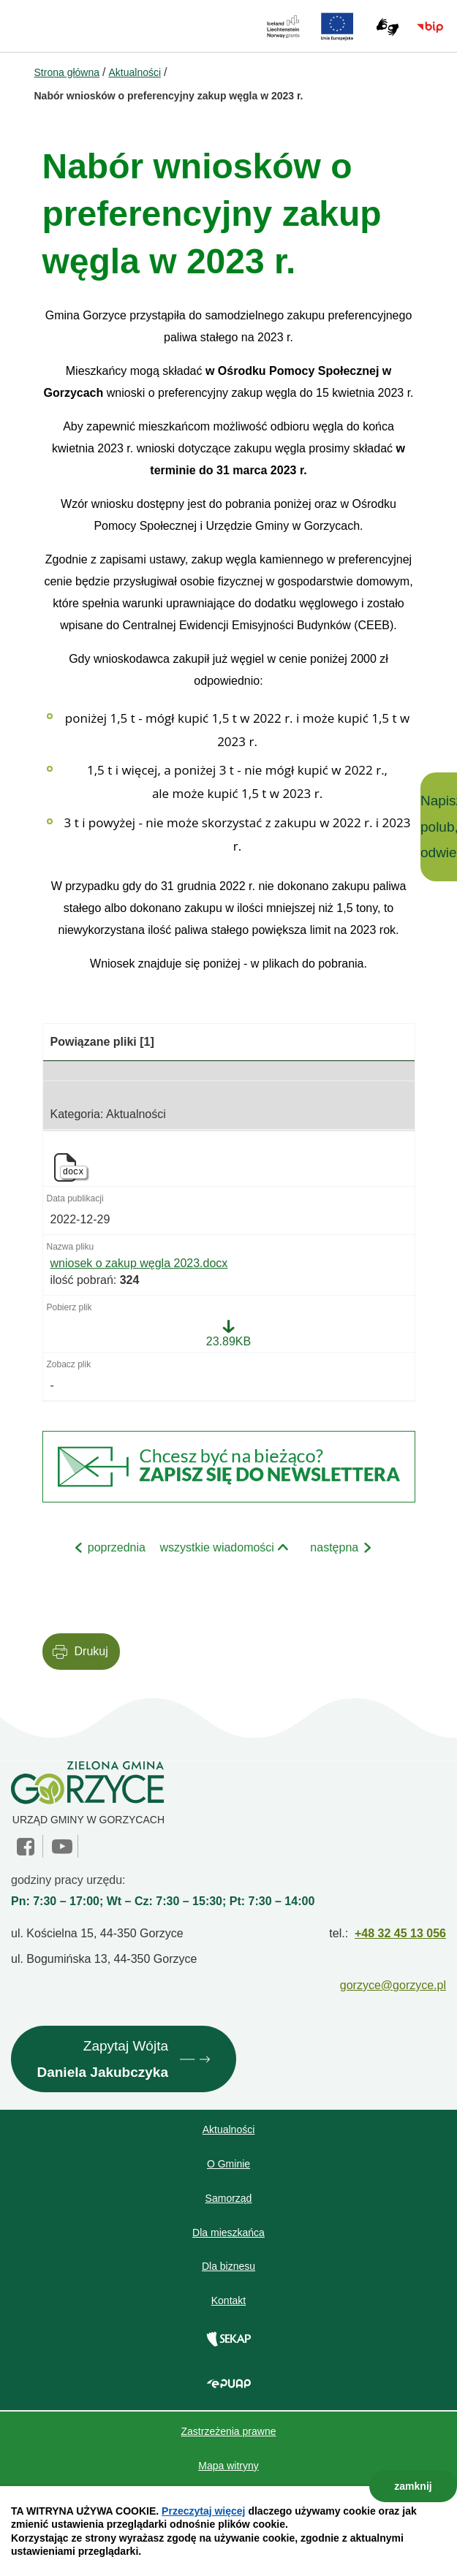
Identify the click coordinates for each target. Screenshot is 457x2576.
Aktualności (134, 72)
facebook (27, 1847)
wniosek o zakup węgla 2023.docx (139, 1263)
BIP (430, 27)
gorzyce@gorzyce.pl (393, 1985)
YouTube (62, 1847)
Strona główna (67, 72)
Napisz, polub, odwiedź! (438, 827)
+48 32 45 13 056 (400, 1933)
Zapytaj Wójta (102, 2061)
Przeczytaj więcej (203, 2511)
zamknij (412, 2486)
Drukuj (91, 1651)
